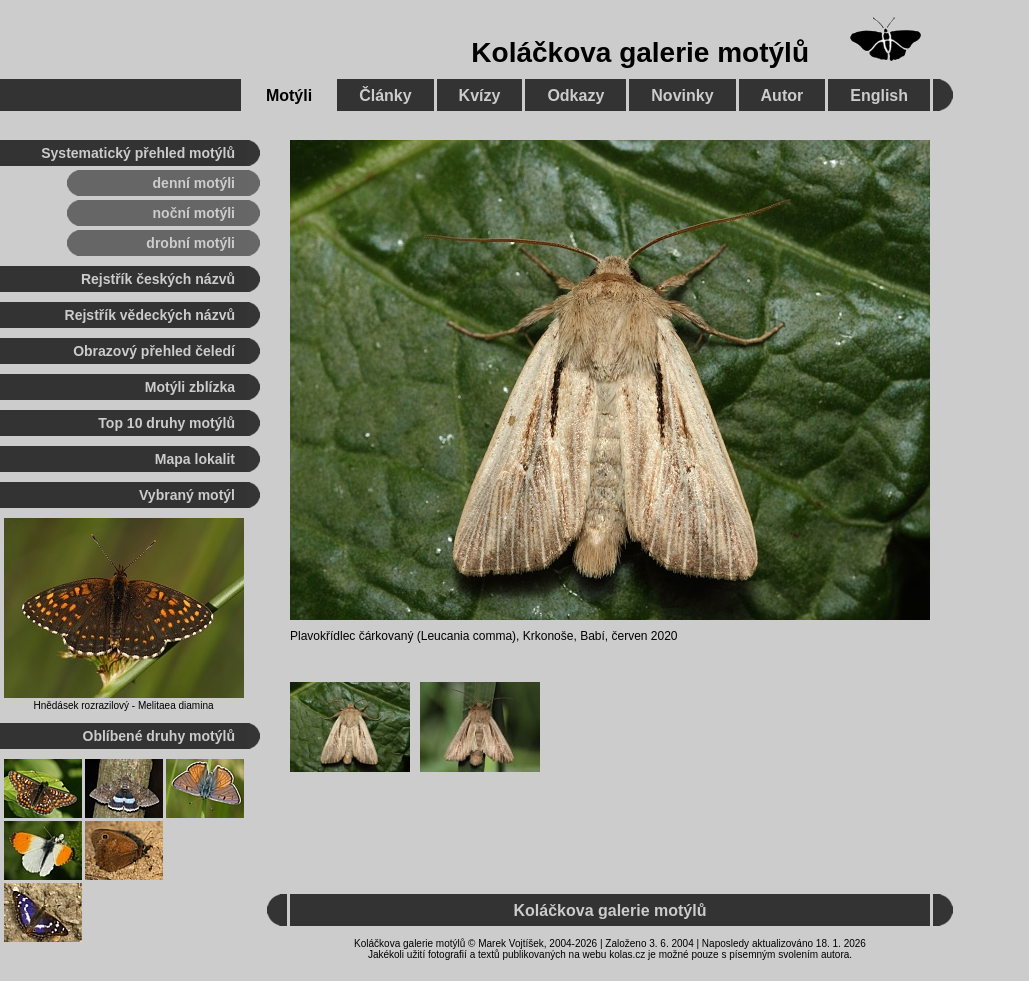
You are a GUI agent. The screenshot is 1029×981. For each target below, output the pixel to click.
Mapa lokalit (195, 459)
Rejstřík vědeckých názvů (150, 315)
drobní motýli (190, 243)
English (879, 95)
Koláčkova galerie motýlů (640, 52)
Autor (782, 95)
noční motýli (194, 213)
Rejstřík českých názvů (158, 279)
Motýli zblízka (190, 387)
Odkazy (575, 95)
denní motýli (194, 183)
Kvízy (480, 95)
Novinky (682, 95)
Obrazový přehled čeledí (154, 351)
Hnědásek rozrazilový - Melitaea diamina (123, 705)
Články (385, 95)
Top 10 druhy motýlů (166, 423)
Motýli (289, 95)
